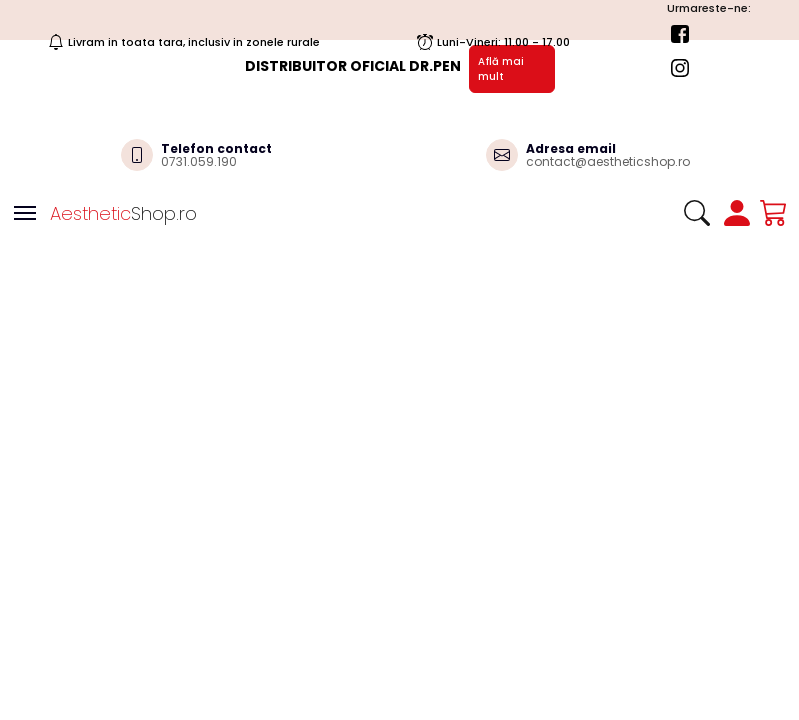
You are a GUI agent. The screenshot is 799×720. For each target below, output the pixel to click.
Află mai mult (501, 69)
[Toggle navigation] (25, 213)
